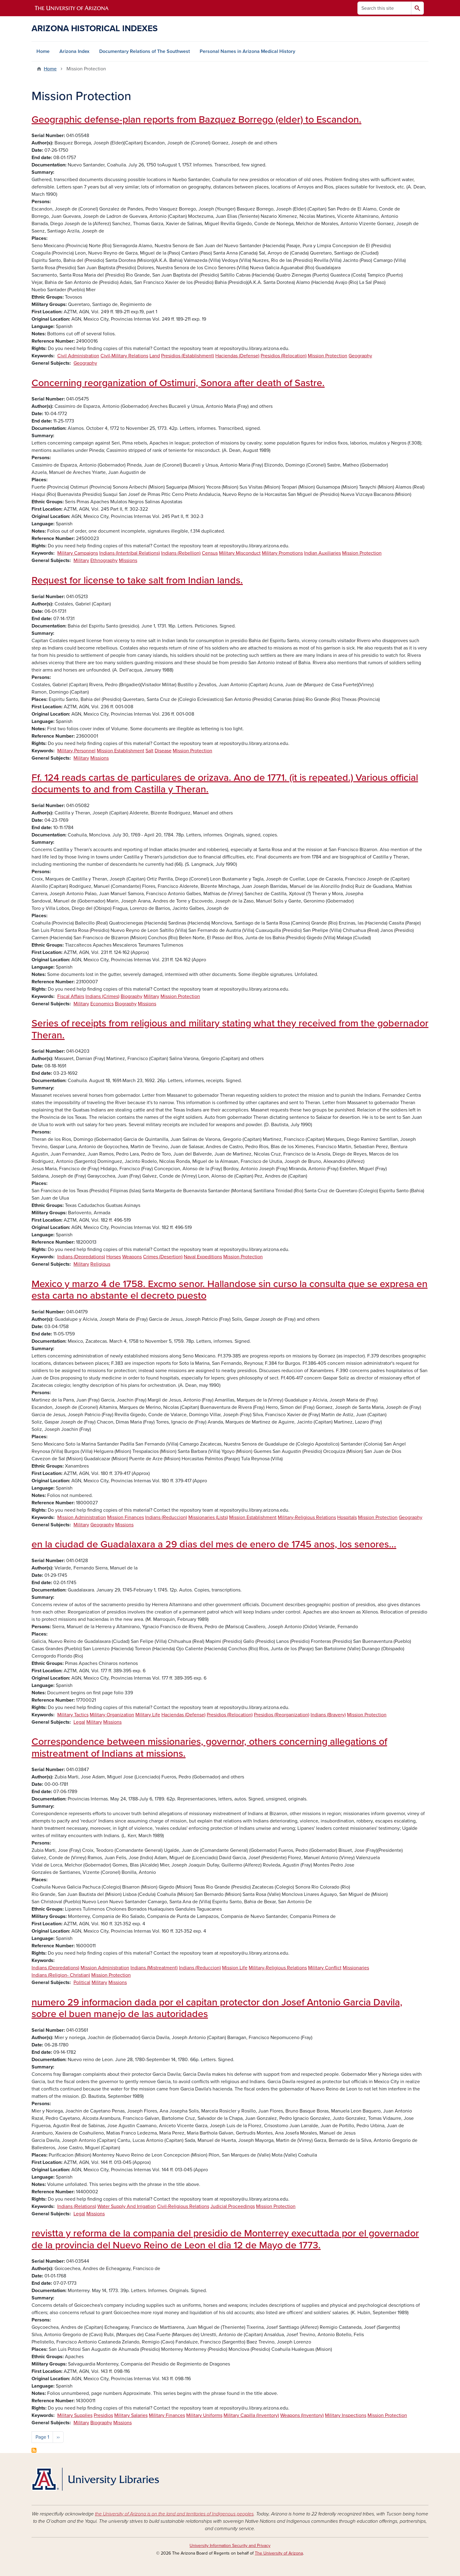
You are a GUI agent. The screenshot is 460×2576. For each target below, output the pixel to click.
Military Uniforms (204, 2415)
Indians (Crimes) (102, 996)
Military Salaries (131, 2415)
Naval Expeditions (203, 1257)
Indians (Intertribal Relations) (129, 553)
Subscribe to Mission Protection (34, 2450)
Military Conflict (324, 1968)
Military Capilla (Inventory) (251, 2415)
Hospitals (347, 1517)
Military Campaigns (77, 553)
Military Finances (167, 2415)
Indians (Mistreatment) (154, 1968)
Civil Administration (78, 356)
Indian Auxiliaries (322, 553)
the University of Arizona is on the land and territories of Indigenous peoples (174, 2514)
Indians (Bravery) (328, 1715)
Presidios (103, 2415)
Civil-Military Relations (124, 356)
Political (82, 1982)
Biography (131, 996)
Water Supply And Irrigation (126, 2206)
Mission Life (234, 1968)
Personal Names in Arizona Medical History (247, 51)
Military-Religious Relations (307, 1517)
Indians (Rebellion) (181, 553)
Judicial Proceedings (232, 2206)
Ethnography (104, 560)
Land (154, 356)
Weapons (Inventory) (302, 2415)
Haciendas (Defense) (237, 356)
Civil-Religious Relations (183, 2206)
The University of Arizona (279, 2553)
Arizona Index (74, 51)
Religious (100, 1264)
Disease (163, 751)
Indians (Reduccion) (166, 1517)
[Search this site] (384, 8)
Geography (360, 356)
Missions (128, 560)
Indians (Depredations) (81, 1257)
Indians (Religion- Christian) (61, 1975)
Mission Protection (327, 356)
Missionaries (356, 1968)
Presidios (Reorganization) (281, 1715)
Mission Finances (125, 1517)
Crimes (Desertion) (163, 1257)
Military (81, 560)
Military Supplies (74, 2415)
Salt (149, 751)
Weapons (132, 1257)
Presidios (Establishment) (187, 356)
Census (210, 553)
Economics (102, 1004)
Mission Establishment (120, 751)
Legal (79, 1722)
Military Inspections (345, 2415)
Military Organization (112, 1715)
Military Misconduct (240, 553)
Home (43, 51)
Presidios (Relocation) (284, 356)
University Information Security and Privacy (230, 2545)
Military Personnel (76, 751)
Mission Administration (81, 1517)
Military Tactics (73, 1715)
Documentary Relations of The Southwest (144, 51)
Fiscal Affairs (70, 996)
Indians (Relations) (76, 2206)
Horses (113, 1257)
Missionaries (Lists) (208, 1517)
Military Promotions (282, 553)
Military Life (147, 1715)
